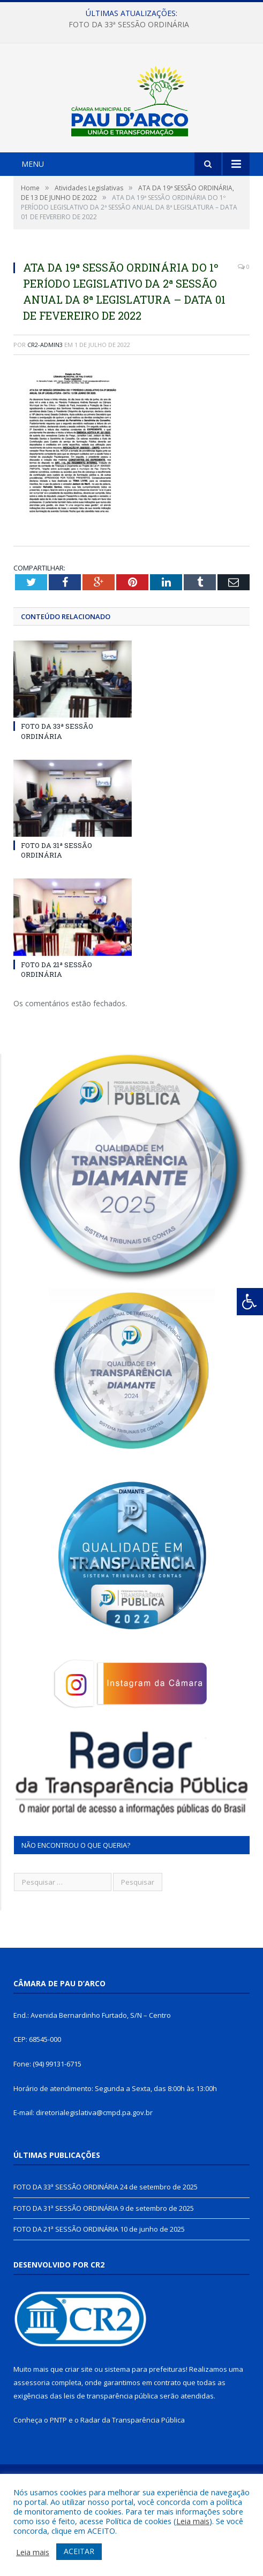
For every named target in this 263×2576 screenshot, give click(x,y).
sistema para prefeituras (145, 2427)
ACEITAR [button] (79, 2551)
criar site (79, 2427)
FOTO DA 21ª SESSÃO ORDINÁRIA (56, 1027)
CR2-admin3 (45, 402)
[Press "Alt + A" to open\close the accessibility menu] (250, 1301)
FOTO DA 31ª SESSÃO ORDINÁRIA (56, 908)
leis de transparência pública (111, 2453)
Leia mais (192, 2521)
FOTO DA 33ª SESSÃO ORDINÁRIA (129, 24)
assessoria (31, 2441)
